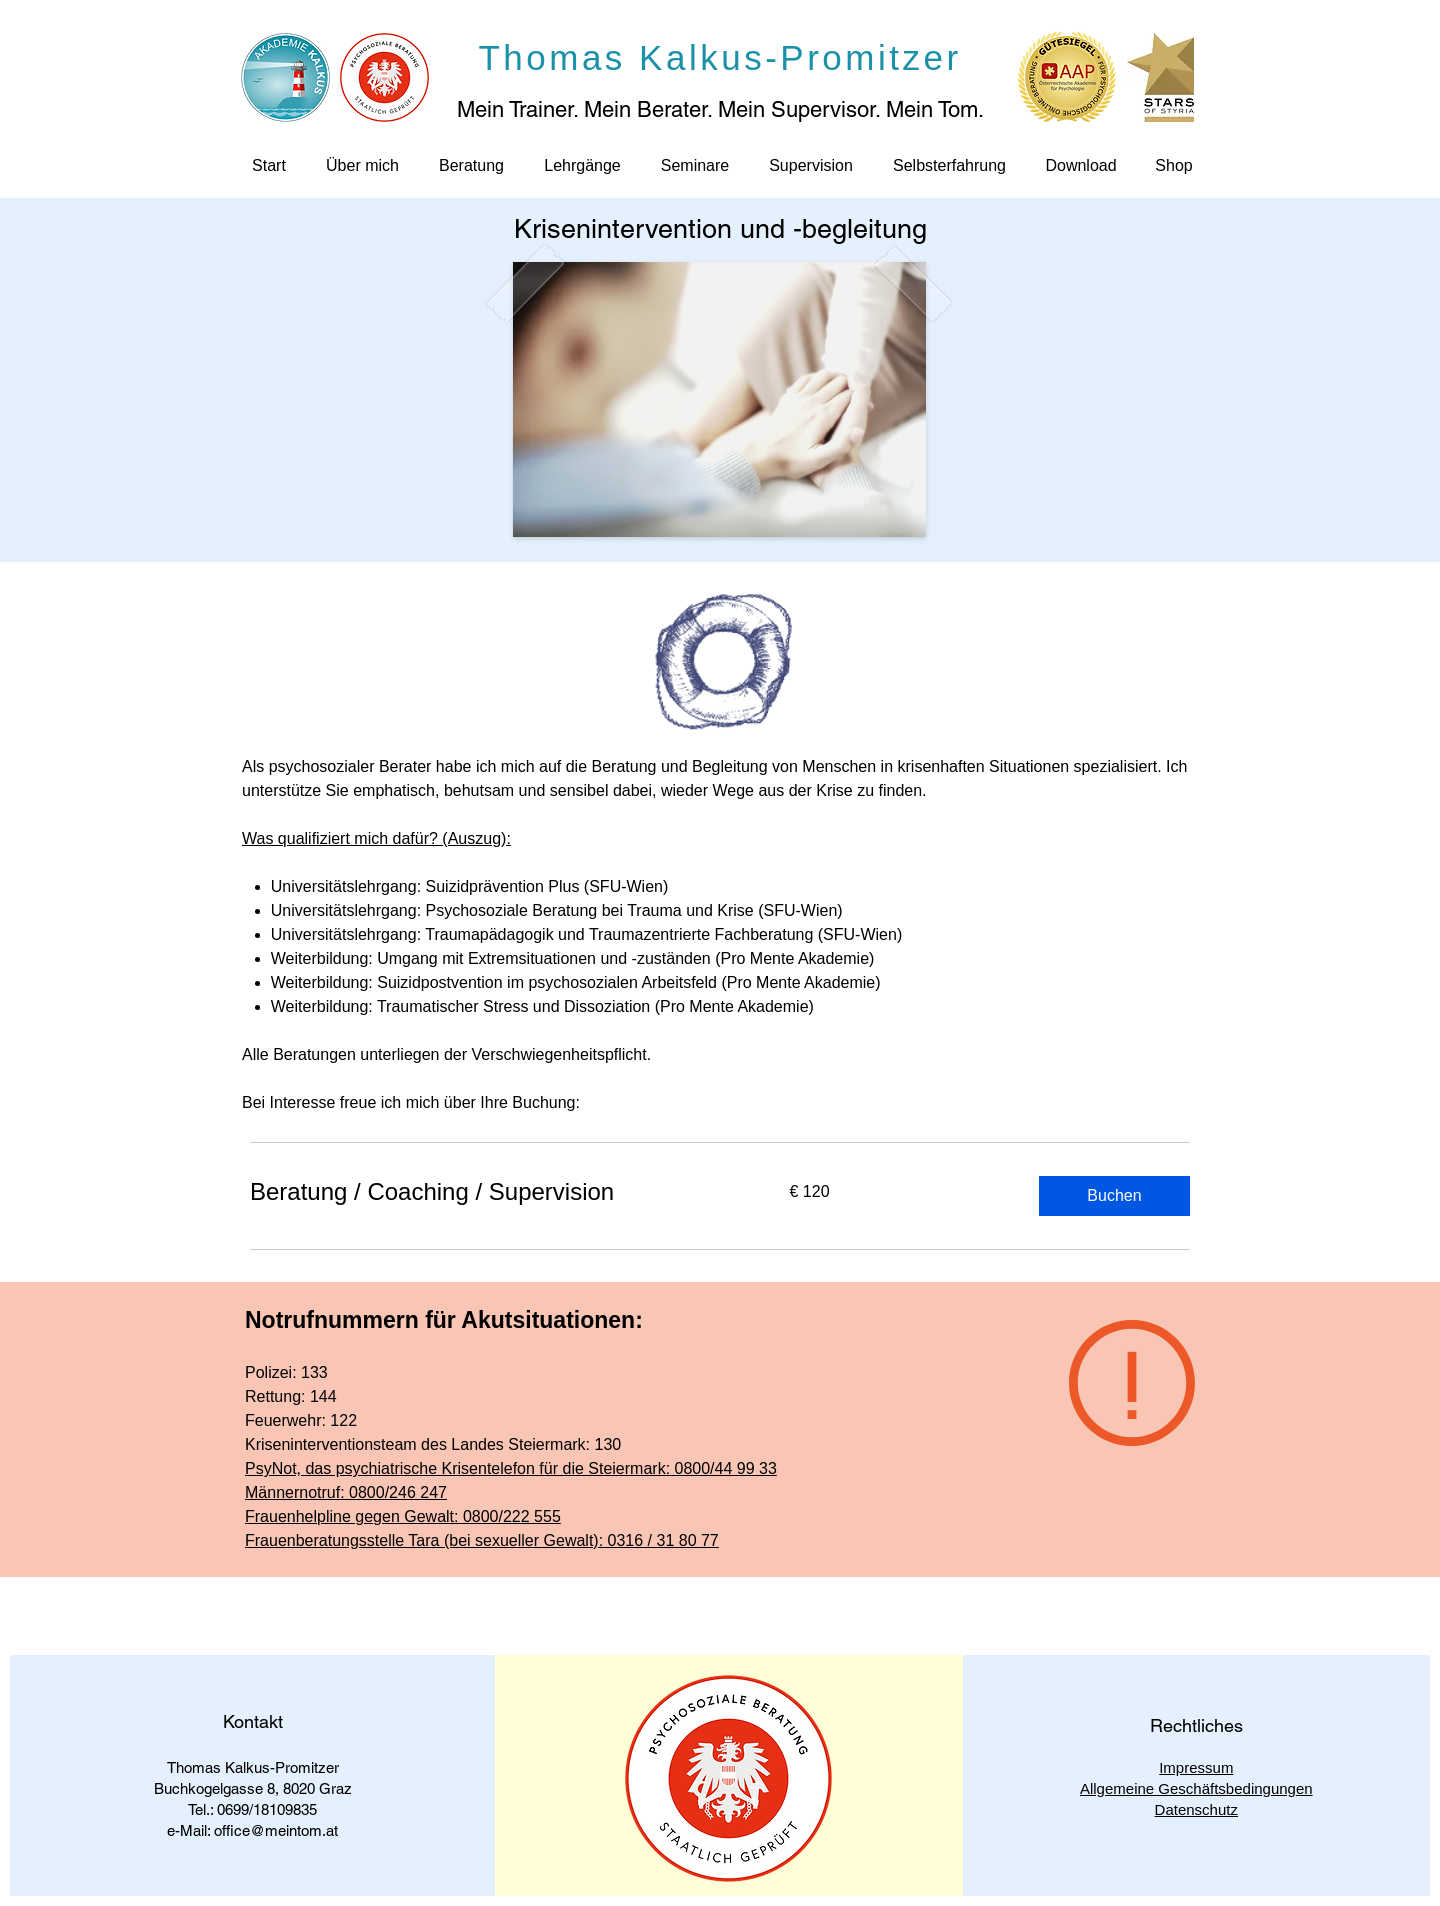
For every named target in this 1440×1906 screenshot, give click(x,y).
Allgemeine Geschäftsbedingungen (1196, 1788)
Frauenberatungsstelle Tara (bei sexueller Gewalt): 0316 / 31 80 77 (482, 1540)
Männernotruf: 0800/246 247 (346, 1492)
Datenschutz (1196, 1809)
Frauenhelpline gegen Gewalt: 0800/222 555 (403, 1516)
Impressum (1196, 1767)
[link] (496, 1192)
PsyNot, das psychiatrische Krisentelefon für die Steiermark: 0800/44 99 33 (511, 1468)
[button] (1114, 1196)
